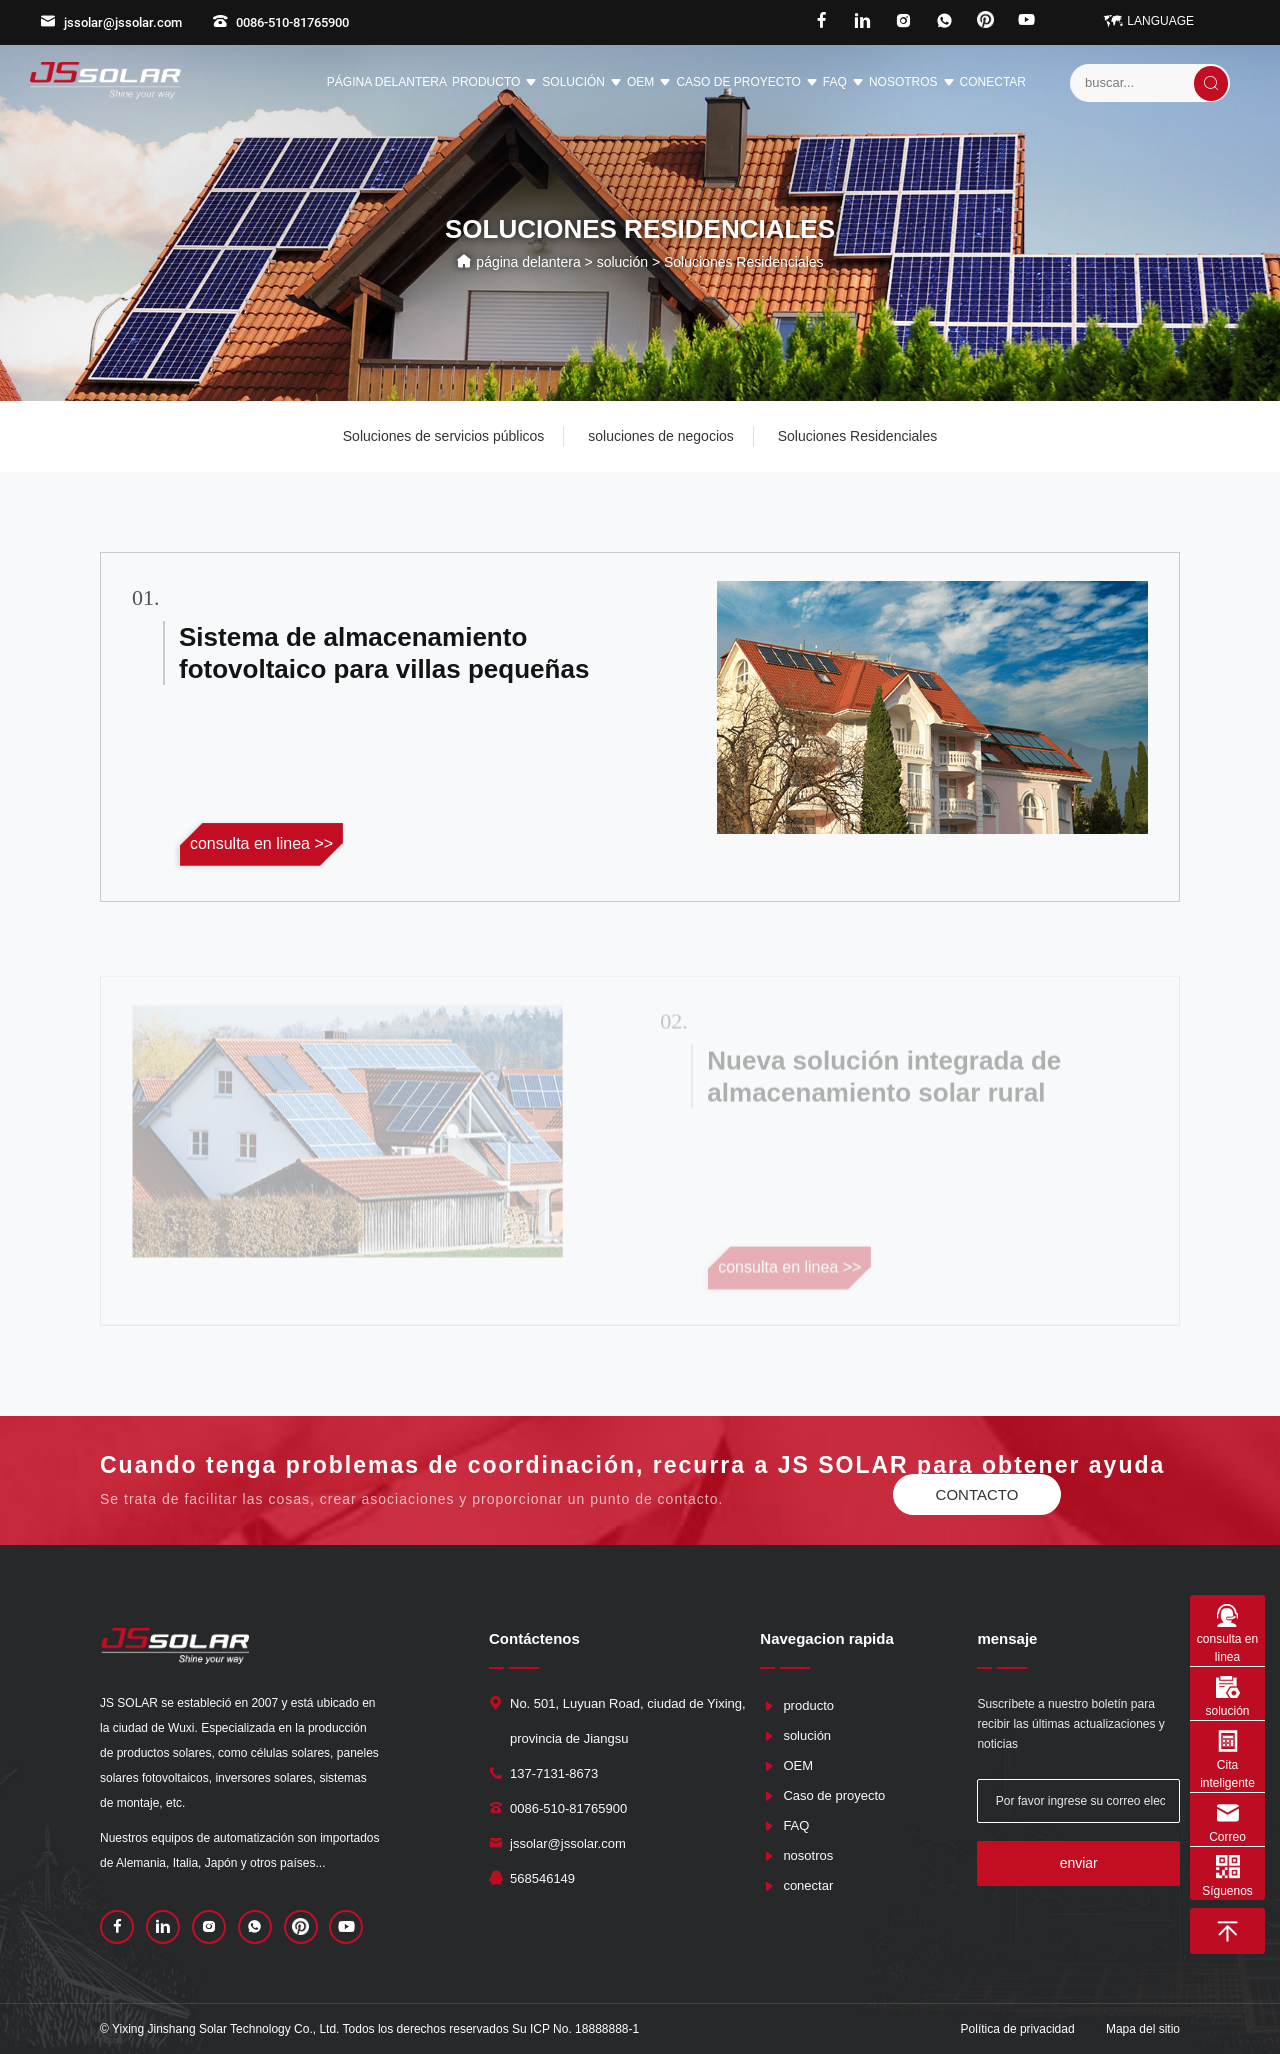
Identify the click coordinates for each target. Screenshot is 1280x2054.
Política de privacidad (1018, 2029)
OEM (649, 83)
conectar (993, 82)
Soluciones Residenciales (858, 436)
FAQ (843, 83)
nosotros (912, 83)
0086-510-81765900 (280, 22)
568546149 (542, 1878)
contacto (977, 1494)
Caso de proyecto (746, 83)
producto (494, 83)
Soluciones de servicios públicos (444, 436)
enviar (1079, 1863)
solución (582, 83)
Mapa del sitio (1143, 2029)
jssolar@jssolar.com (111, 22)
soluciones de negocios (661, 436)
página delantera (387, 82)
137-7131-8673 (554, 1773)
